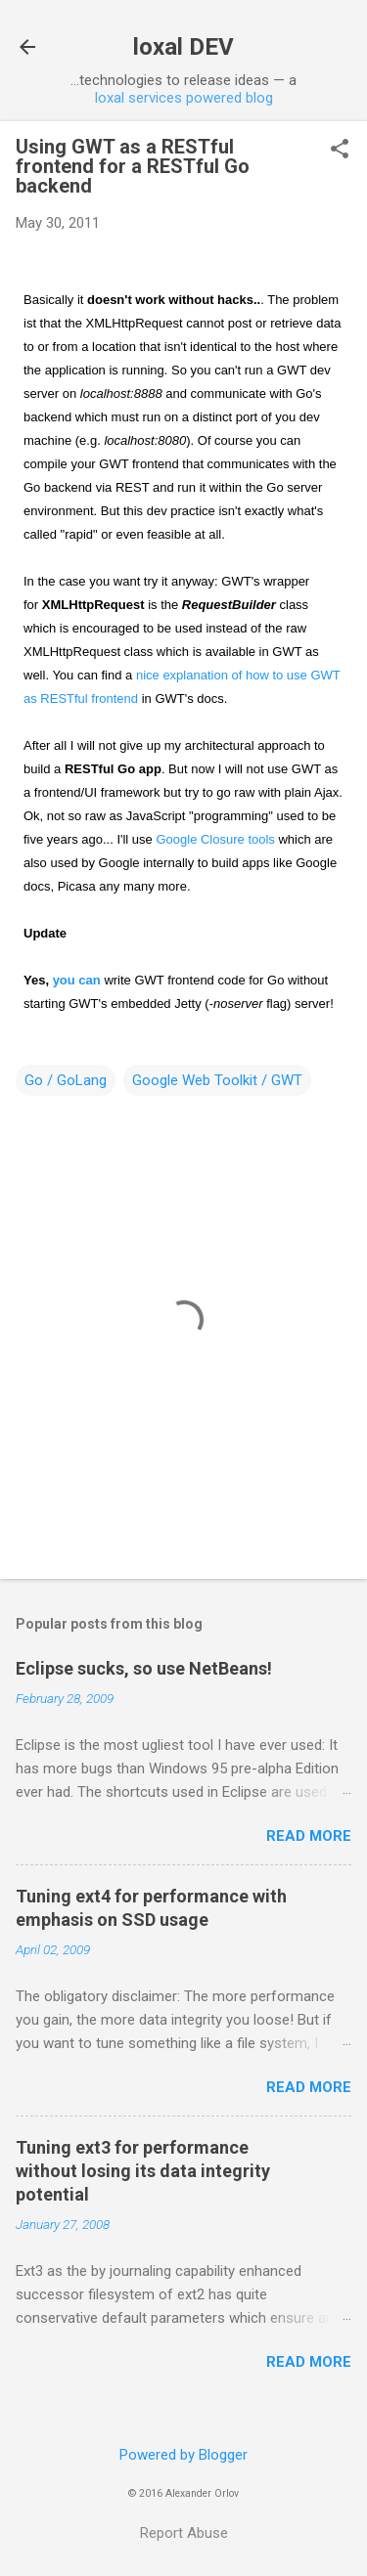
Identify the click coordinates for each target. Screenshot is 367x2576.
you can (77, 980)
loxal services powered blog (184, 98)
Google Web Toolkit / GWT (217, 1080)
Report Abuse (184, 2533)
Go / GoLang (65, 1080)
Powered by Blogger (183, 2455)
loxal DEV (183, 47)
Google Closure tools (215, 839)
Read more (308, 1836)
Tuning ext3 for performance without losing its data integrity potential (143, 2171)
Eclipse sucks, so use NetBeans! (144, 1668)
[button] (339, 150)
